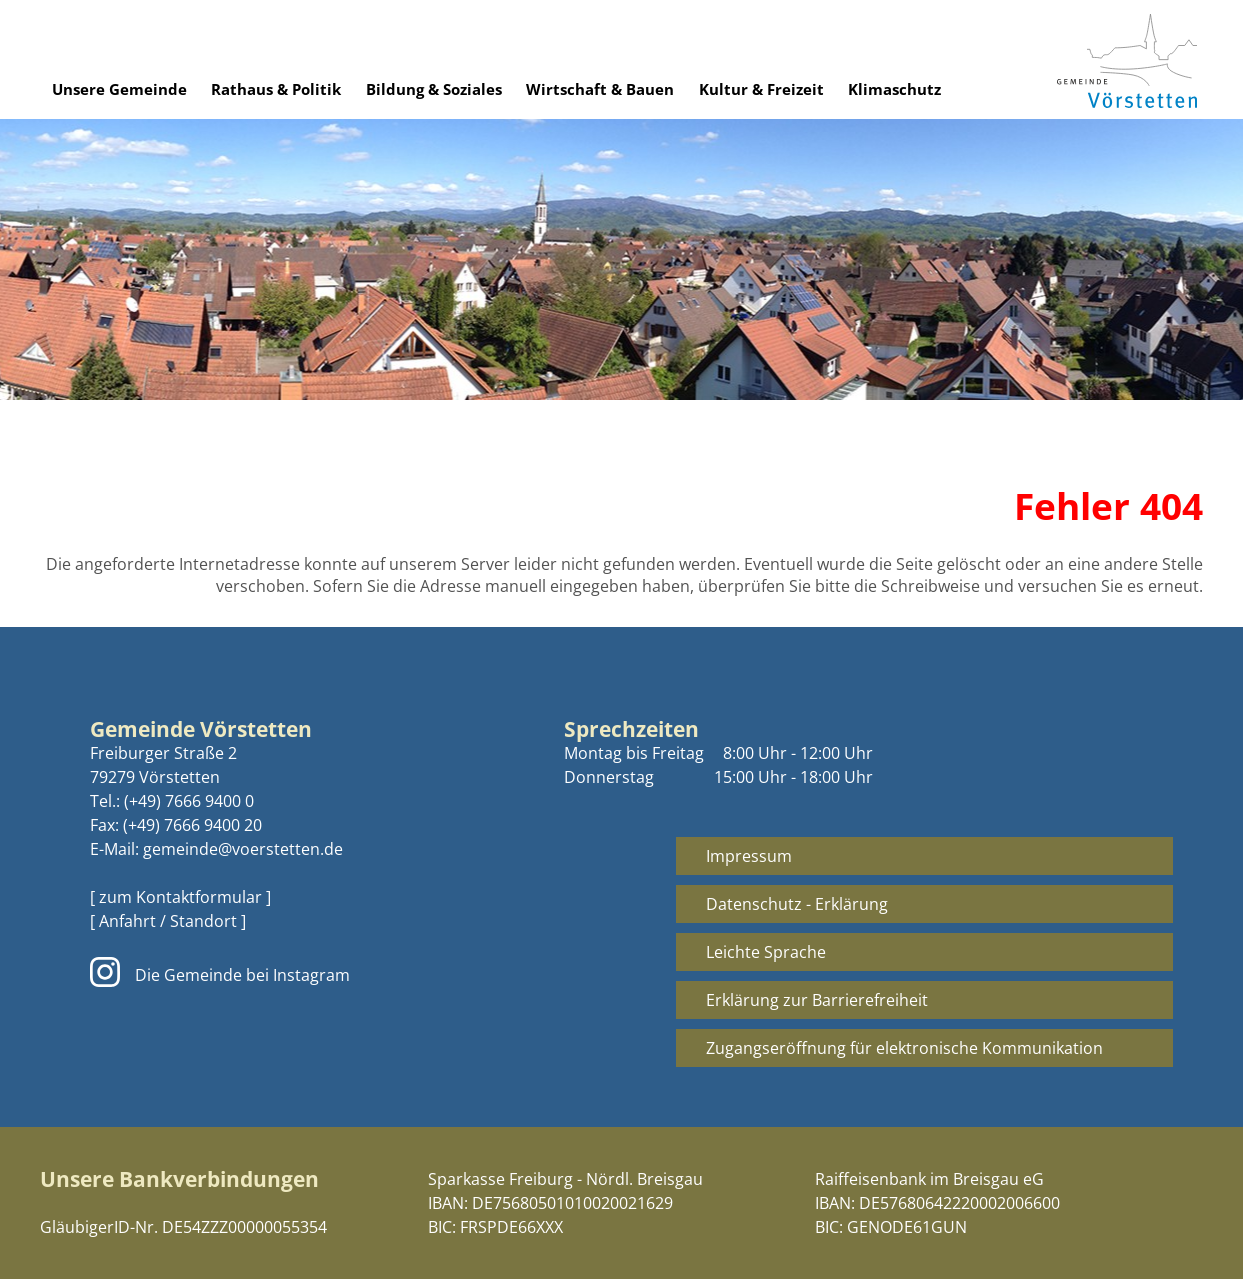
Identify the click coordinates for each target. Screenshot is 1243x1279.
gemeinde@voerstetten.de (243, 849)
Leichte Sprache (766, 952)
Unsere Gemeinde (119, 89)
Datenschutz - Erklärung (797, 904)
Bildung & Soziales (434, 89)
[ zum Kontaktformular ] (180, 897)
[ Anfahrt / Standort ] (168, 921)
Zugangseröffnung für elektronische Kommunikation (904, 1048)
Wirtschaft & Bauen (600, 89)
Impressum (749, 856)
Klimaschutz (894, 89)
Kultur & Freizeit (761, 89)
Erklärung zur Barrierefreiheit (817, 1000)
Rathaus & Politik (276, 89)
